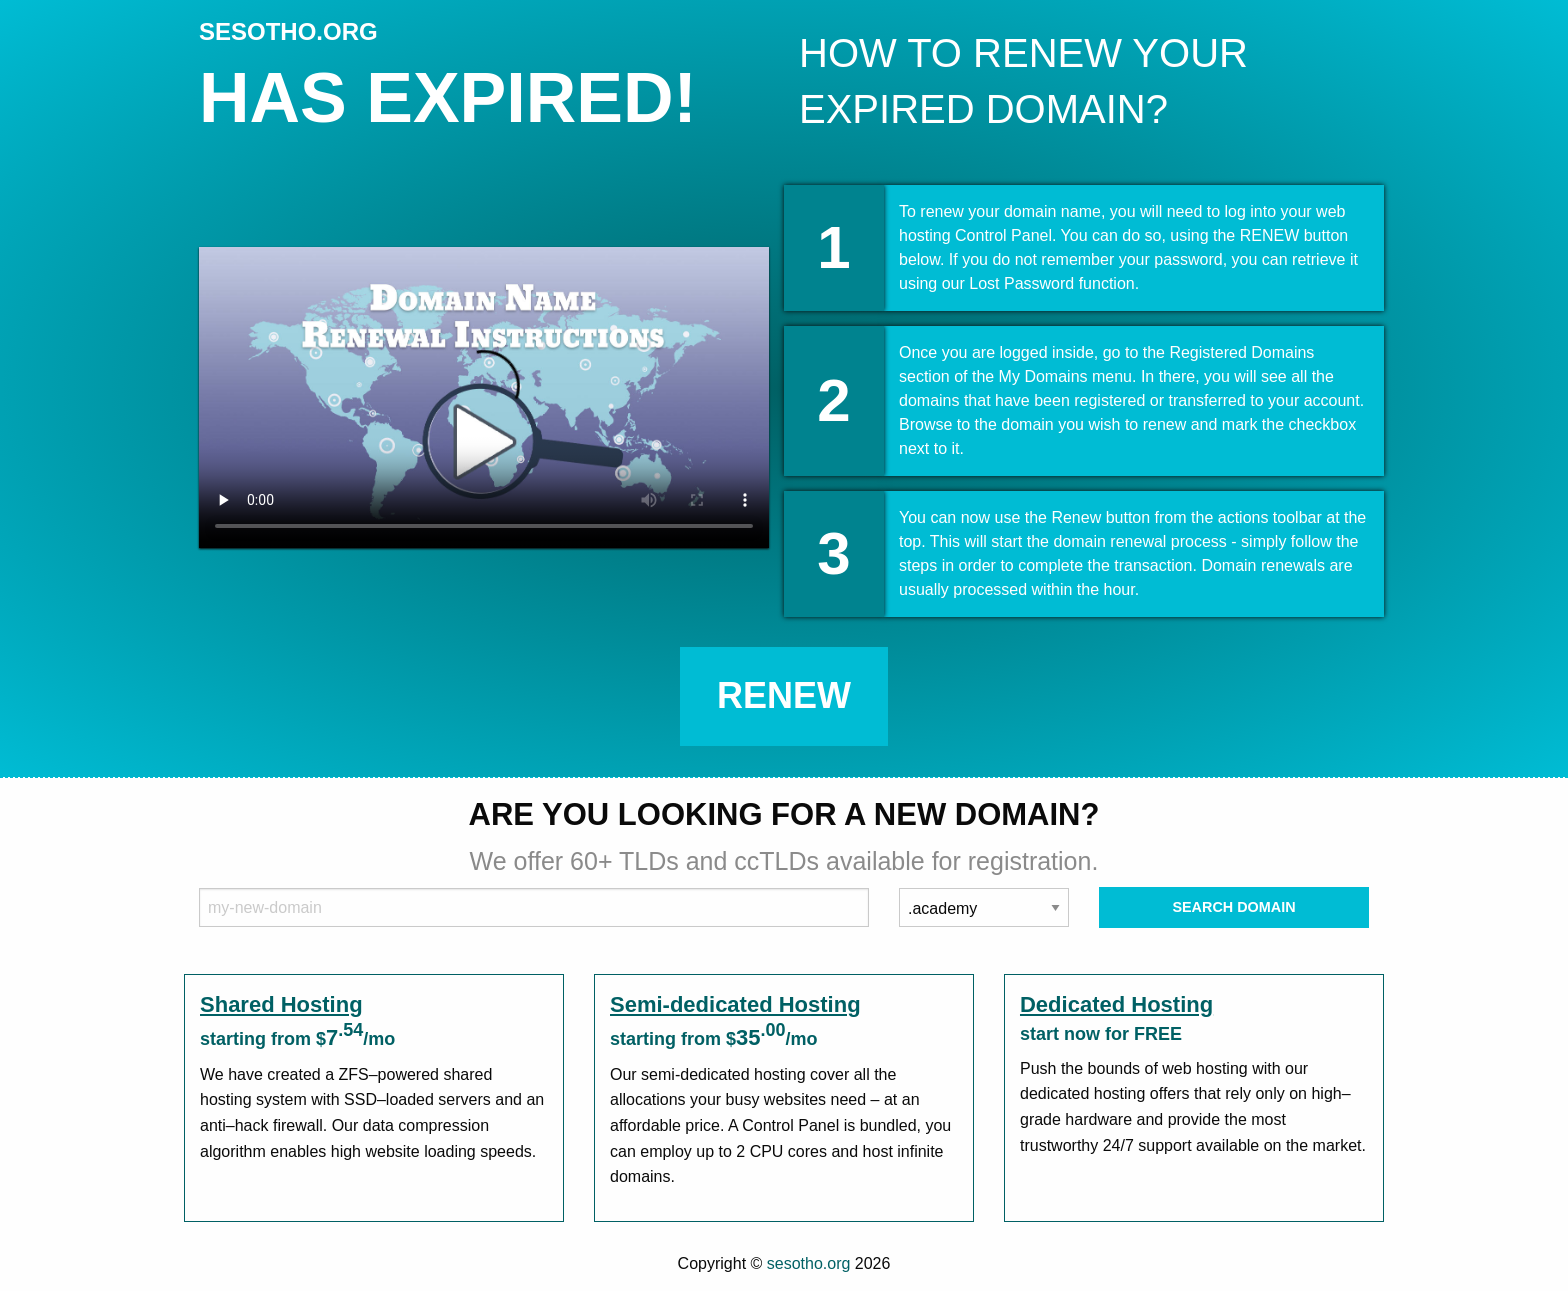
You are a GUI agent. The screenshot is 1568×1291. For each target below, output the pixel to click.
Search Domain (1233, 907)
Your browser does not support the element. (484, 397)
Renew (784, 695)
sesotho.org (809, 1263)
